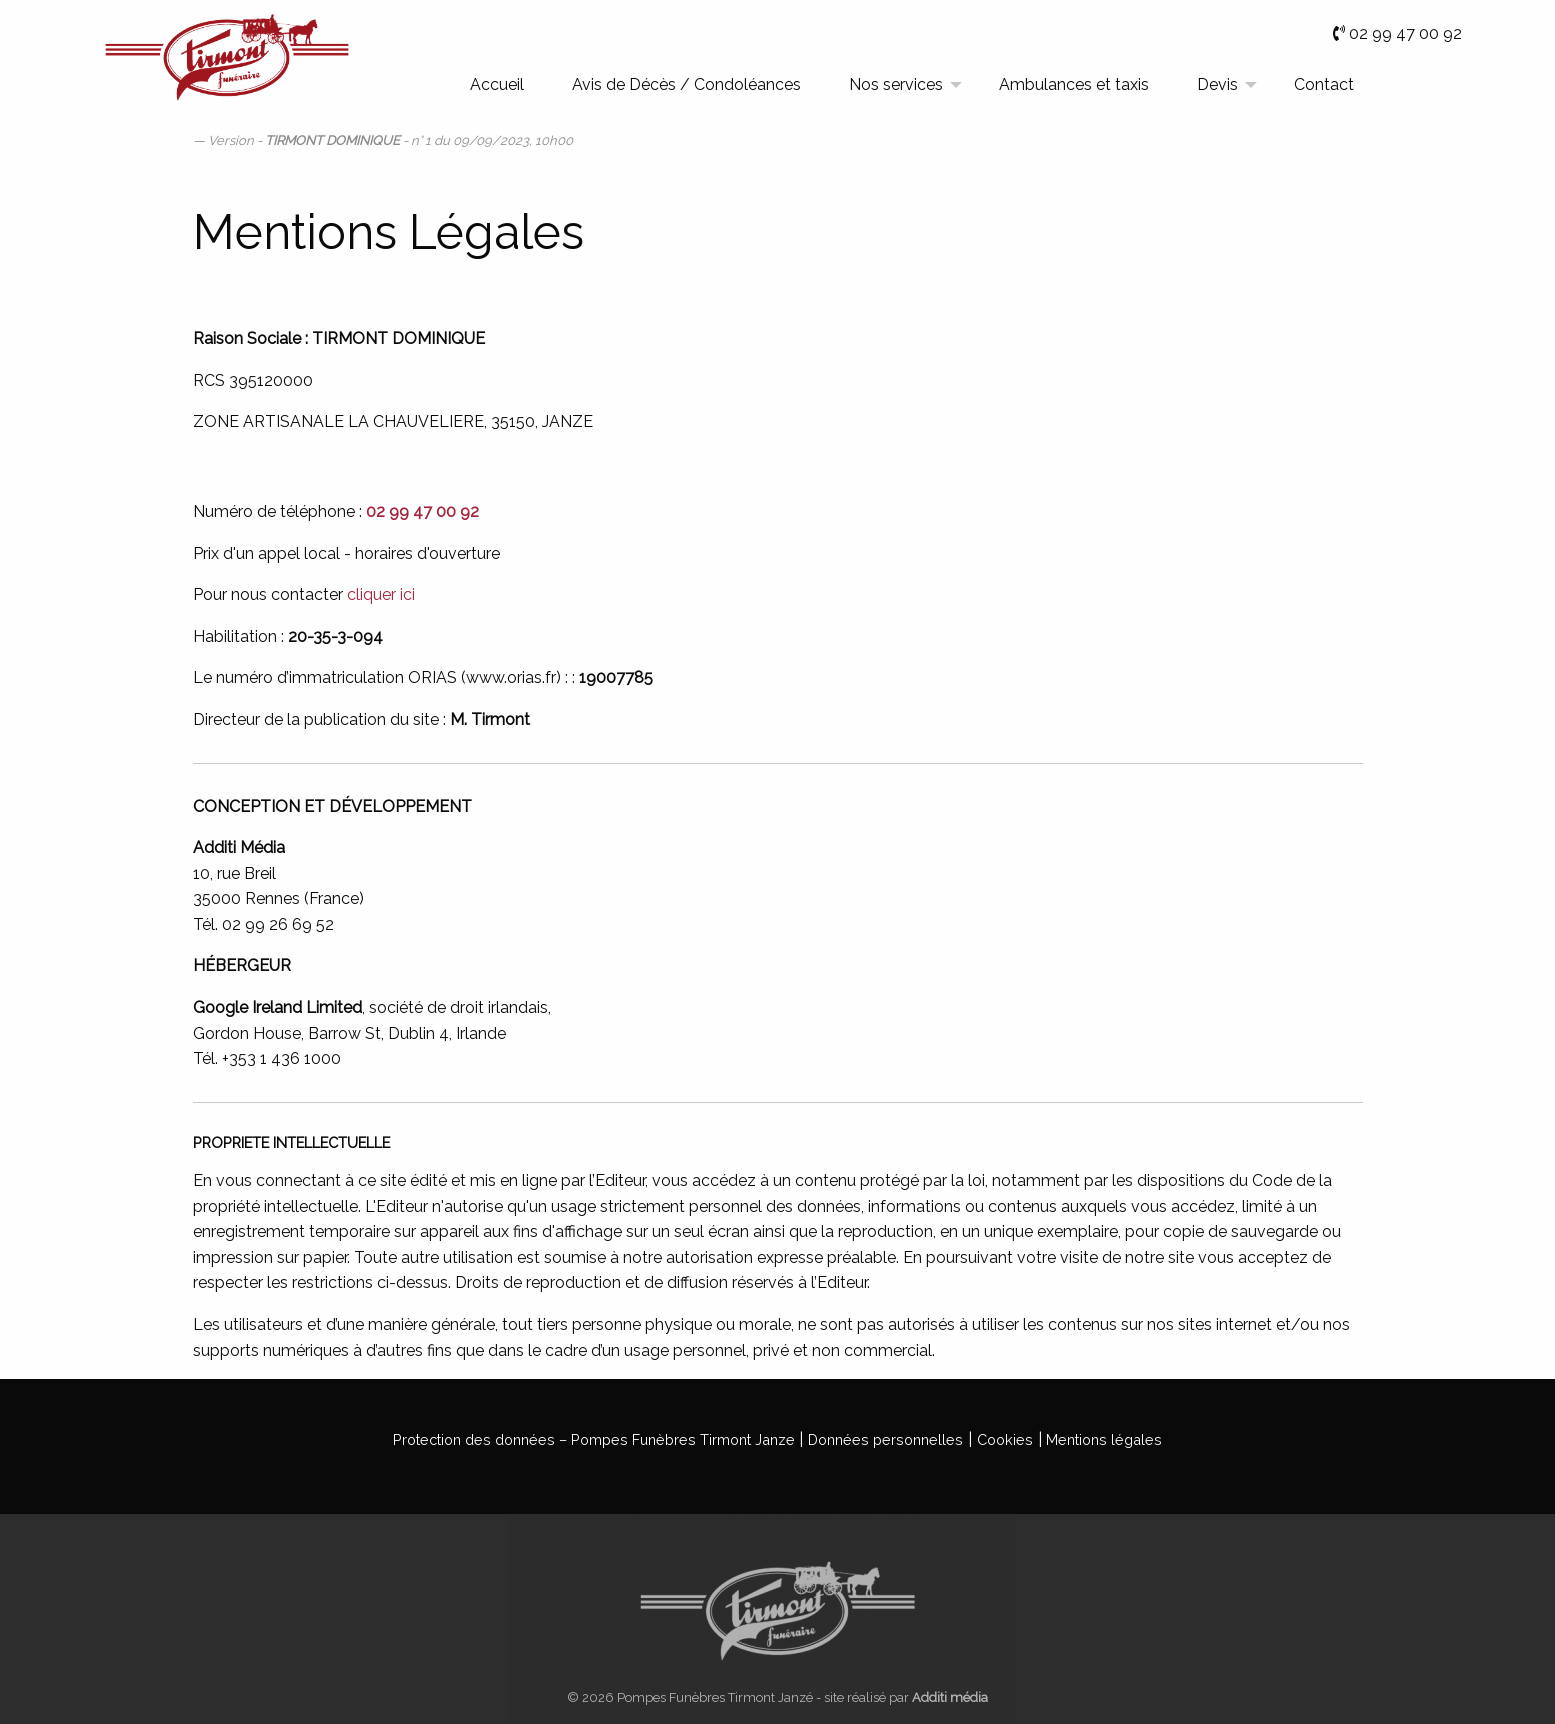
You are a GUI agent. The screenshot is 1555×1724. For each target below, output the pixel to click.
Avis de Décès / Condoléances (686, 84)
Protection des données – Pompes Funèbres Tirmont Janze (594, 1439)
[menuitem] (497, 86)
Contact (1324, 84)
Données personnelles (885, 1439)
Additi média (950, 1697)
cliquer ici (381, 594)
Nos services (896, 84)
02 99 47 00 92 (1405, 33)
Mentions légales (1104, 1439)
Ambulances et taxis (1074, 84)
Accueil (497, 84)
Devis (1217, 84)
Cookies (1005, 1439)
